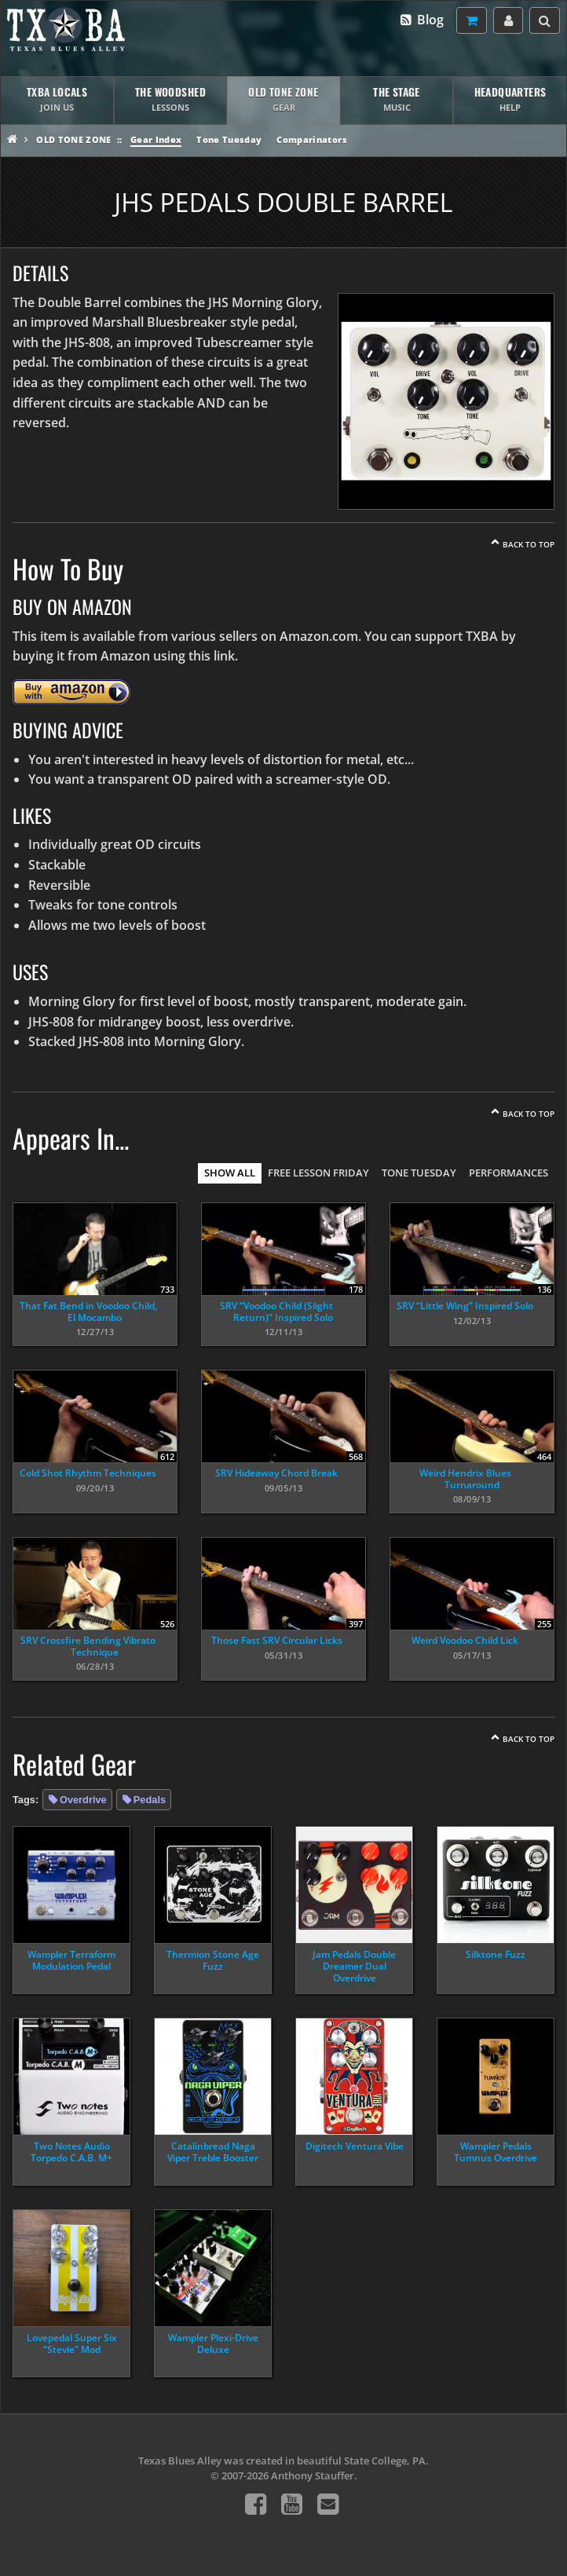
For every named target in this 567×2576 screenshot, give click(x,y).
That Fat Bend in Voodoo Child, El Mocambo (88, 1311)
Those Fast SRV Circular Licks (276, 1640)
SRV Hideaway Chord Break (276, 1473)
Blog (421, 19)
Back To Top (528, 544)
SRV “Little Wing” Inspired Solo (465, 1305)
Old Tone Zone (73, 139)
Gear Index (155, 139)
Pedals (150, 1800)
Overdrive (83, 1800)
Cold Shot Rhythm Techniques (88, 1473)
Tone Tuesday (229, 139)
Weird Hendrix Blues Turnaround (465, 1478)
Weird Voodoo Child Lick (465, 1640)
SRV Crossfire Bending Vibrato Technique (87, 1646)
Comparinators (311, 139)
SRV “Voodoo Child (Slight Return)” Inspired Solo (276, 1311)
